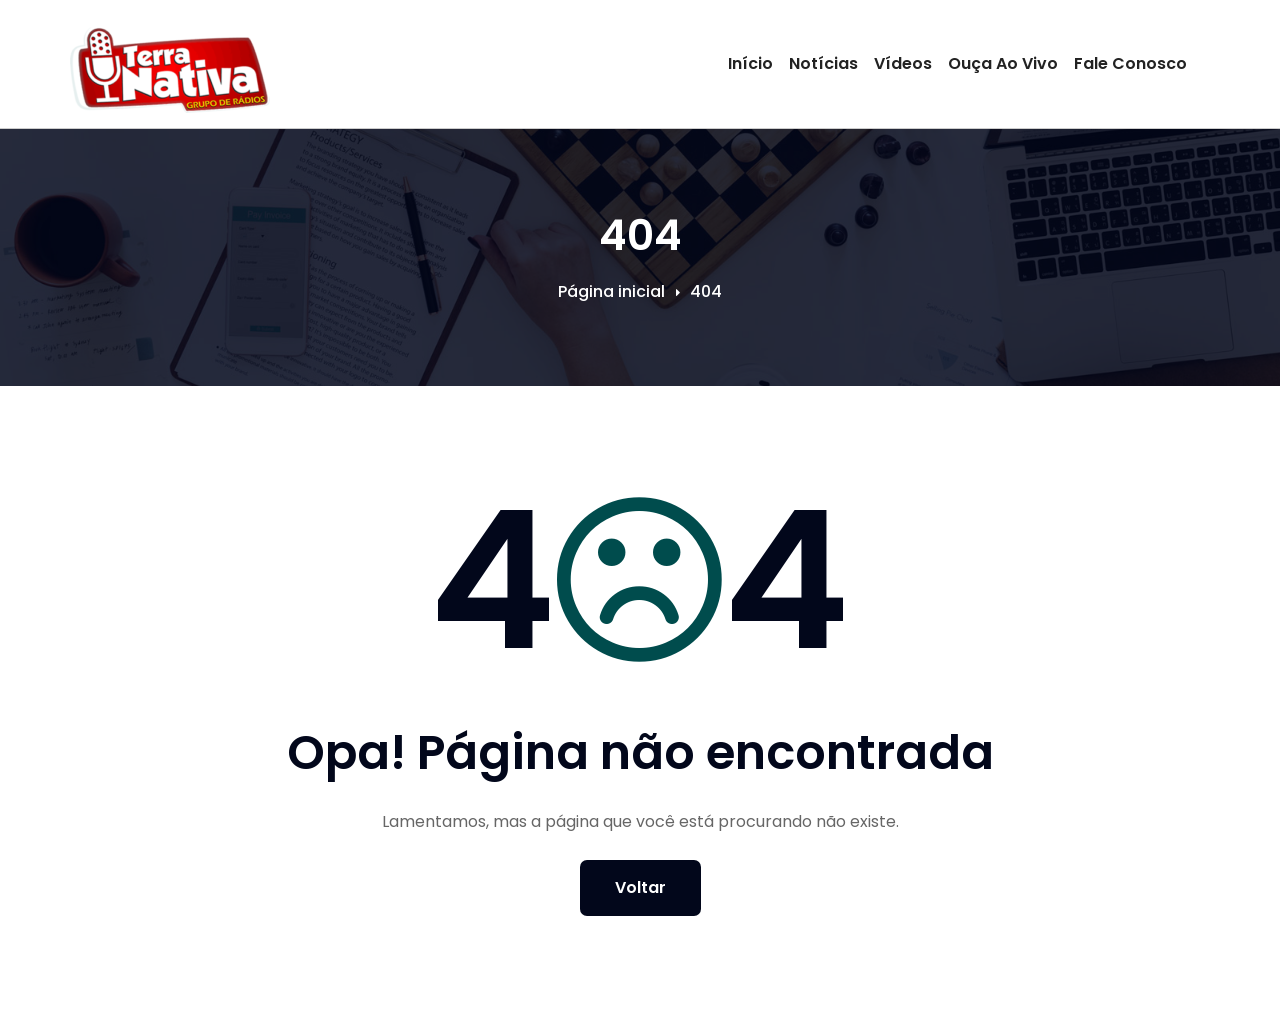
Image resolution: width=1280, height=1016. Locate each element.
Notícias (823, 63)
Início (750, 63)
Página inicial (611, 291)
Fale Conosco (1130, 63)
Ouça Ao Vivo (1003, 63)
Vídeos (903, 63)
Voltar (640, 887)
